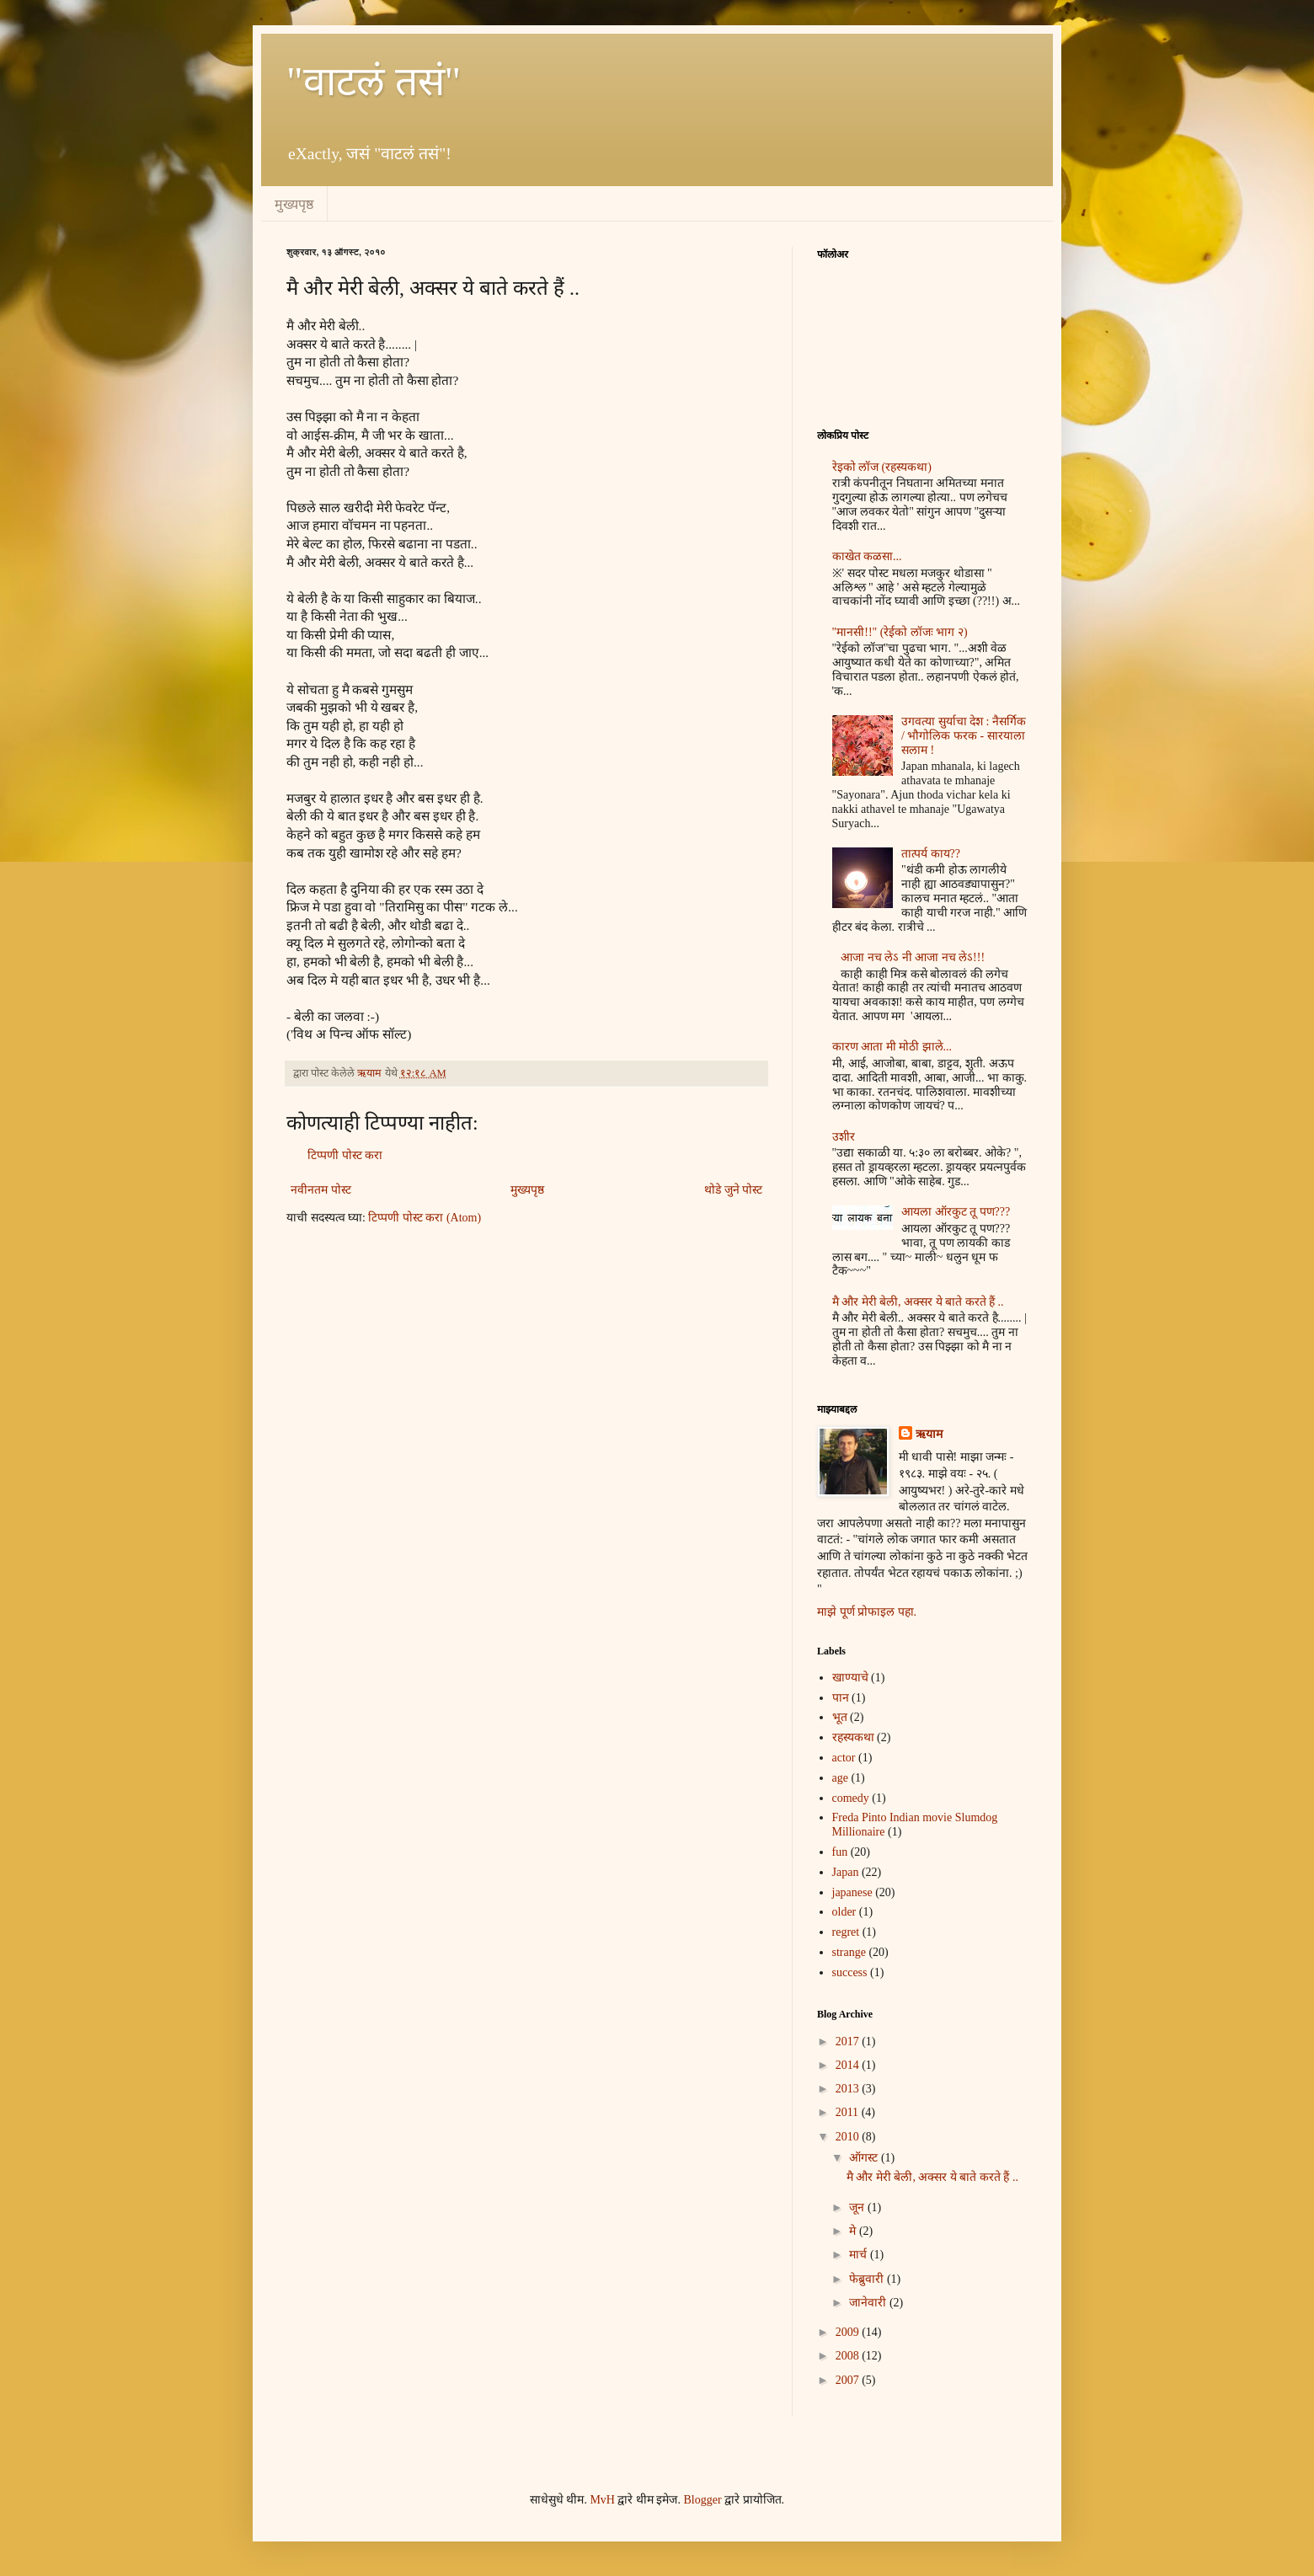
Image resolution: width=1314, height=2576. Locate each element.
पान (840, 1698)
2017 (849, 2041)
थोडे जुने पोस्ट (733, 1190)
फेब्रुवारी (868, 2279)
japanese (852, 1892)
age (840, 1778)
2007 (849, 2380)
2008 (849, 2355)
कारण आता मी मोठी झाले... (892, 1046)
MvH (602, 2499)
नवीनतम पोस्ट (321, 1190)
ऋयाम (929, 1434)
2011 (849, 2112)
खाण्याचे (850, 1677)
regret (846, 1932)
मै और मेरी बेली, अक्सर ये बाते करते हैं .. (918, 1302)
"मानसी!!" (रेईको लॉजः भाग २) (900, 632)
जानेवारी (869, 2302)
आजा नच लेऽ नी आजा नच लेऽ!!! (913, 957)
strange (849, 1952)
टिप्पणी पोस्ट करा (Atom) (424, 1217)
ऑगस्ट (865, 2157)
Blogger (702, 2499)
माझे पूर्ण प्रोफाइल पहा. (866, 1612)
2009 (849, 2332)
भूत (839, 1717)
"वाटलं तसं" (373, 81)
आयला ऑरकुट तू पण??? (955, 1211)
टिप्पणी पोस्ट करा (344, 1155)
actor (844, 1757)
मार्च (859, 2254)
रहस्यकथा (853, 1737)
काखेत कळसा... (867, 556)
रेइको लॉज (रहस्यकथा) (882, 467)
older (844, 1911)
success (850, 1972)
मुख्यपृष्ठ (294, 204)
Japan (845, 1872)
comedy (850, 1798)
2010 (849, 2136)
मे (854, 2231)
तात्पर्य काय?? (930, 853)
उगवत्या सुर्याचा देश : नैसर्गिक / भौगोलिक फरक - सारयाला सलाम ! (963, 735)
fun (840, 1852)
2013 (849, 2088)
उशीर (843, 1136)
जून (858, 2207)
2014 (849, 2065)
